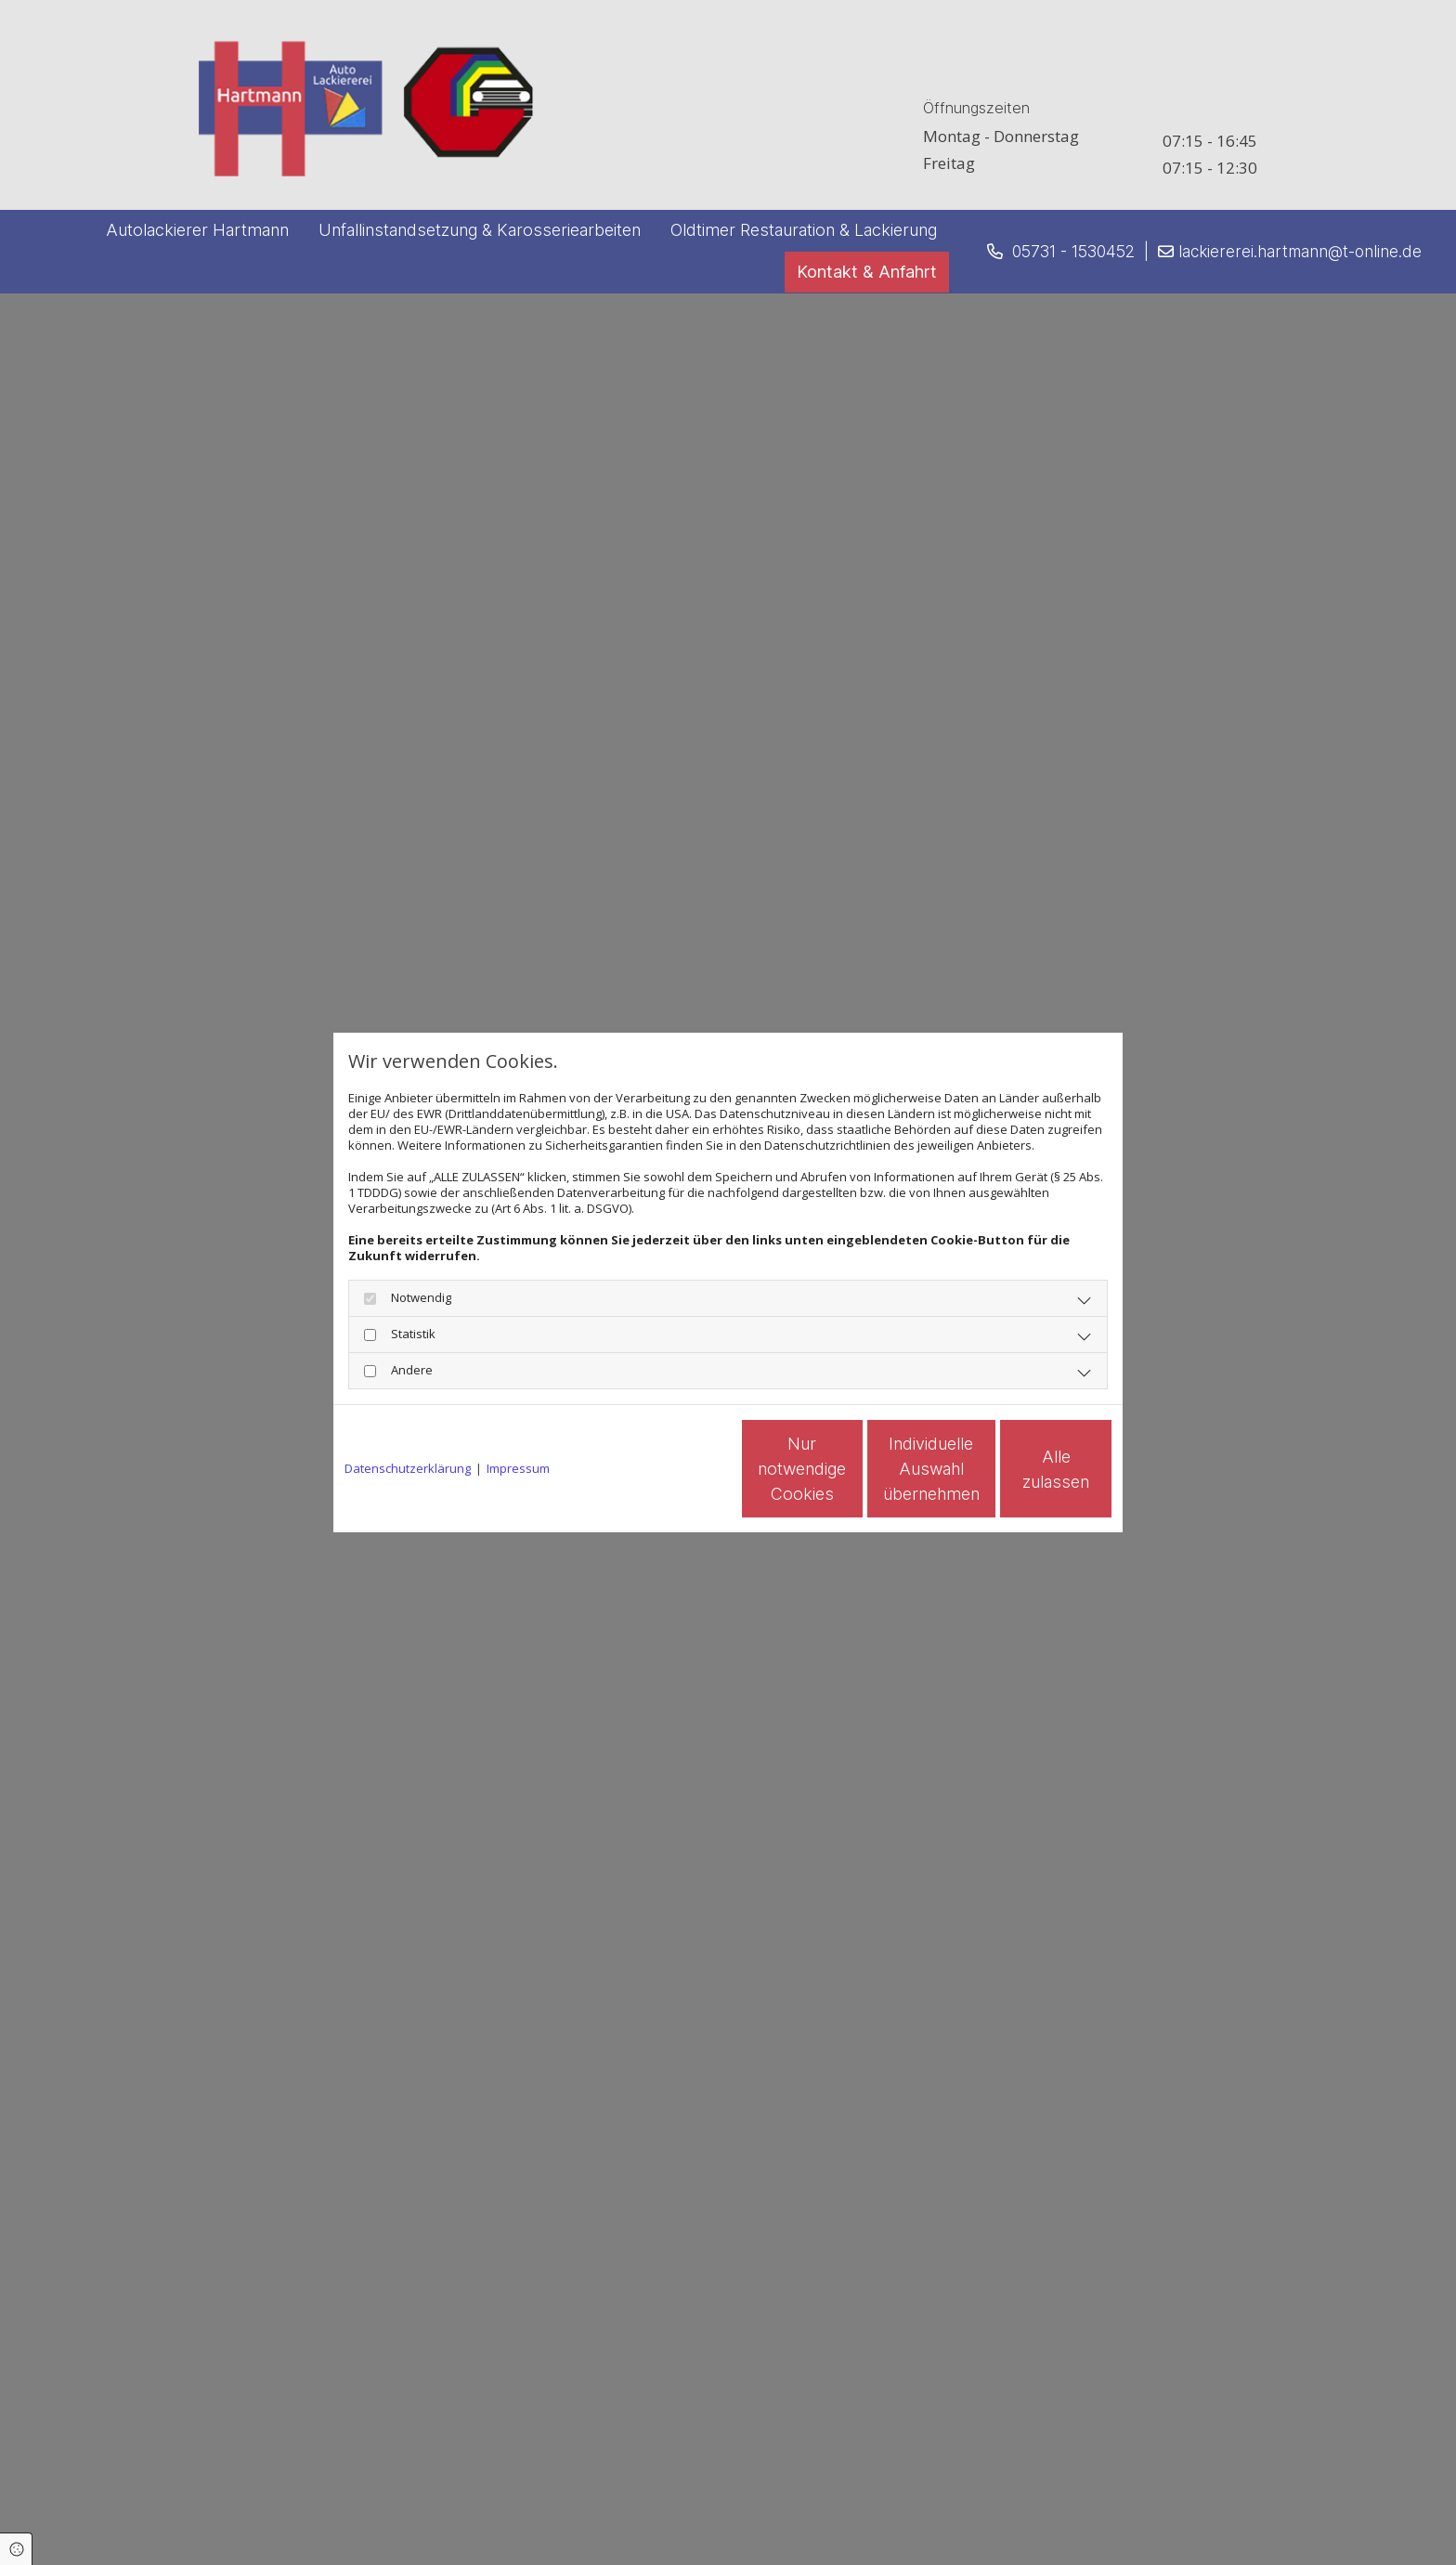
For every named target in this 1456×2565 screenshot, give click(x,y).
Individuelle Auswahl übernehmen (849, 1469)
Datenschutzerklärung (407, 1469)
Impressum (518, 1469)
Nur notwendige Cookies (673, 1469)
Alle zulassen (1026, 1468)
